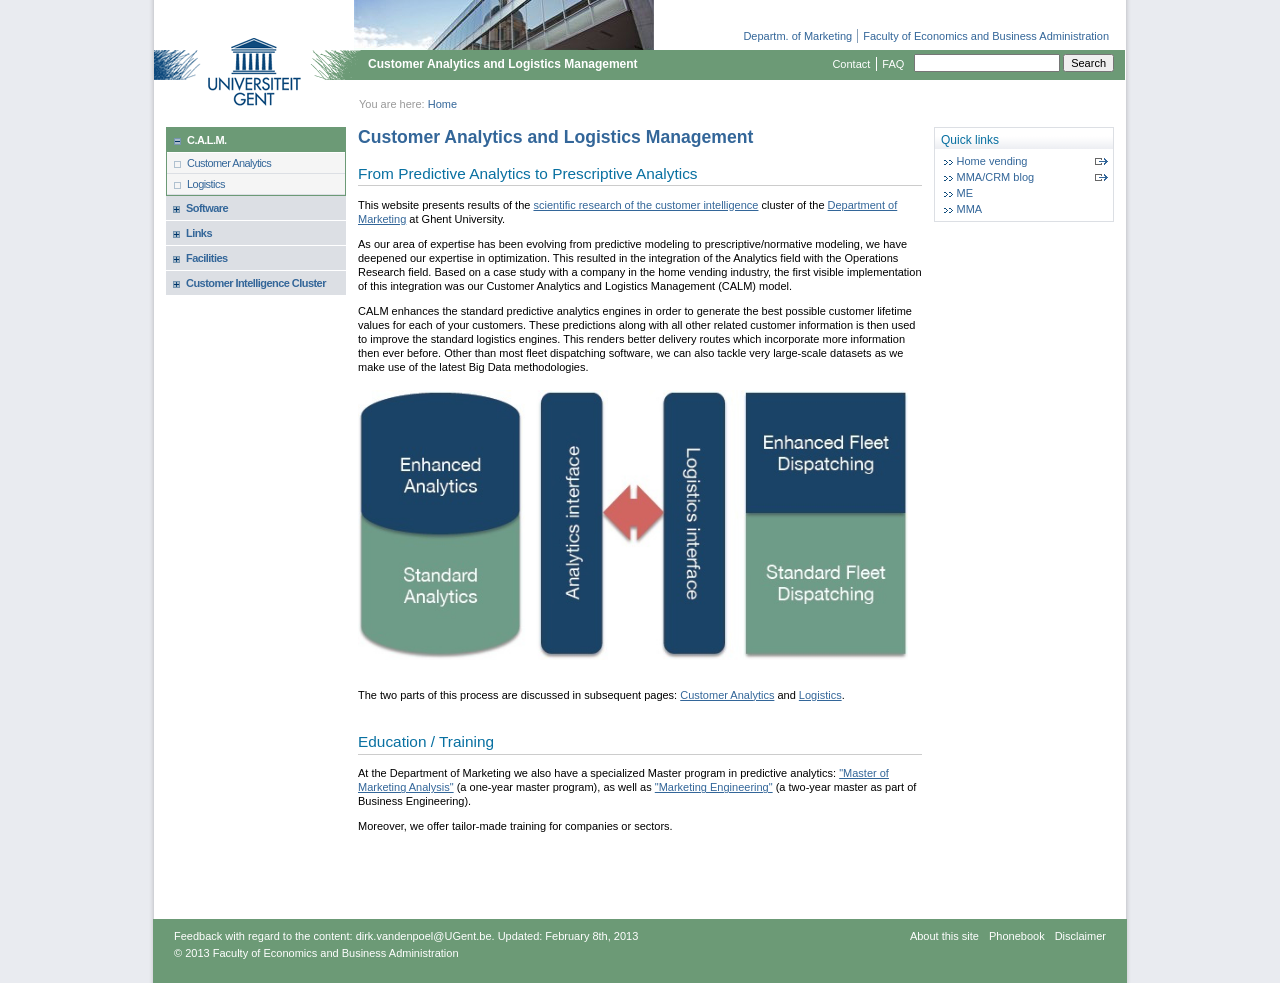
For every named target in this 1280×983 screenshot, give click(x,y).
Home (442, 104)
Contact (851, 64)
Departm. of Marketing (797, 36)
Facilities (207, 258)
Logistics (206, 184)
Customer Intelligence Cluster (256, 283)
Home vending (992, 161)
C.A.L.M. (207, 140)
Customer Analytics (229, 163)
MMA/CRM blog (996, 177)
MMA (970, 209)
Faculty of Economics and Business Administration (986, 36)
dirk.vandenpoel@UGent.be (424, 936)
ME (965, 193)
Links (199, 233)
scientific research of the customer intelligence (645, 205)
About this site (944, 936)
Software (207, 208)
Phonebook (1017, 936)
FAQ (893, 64)
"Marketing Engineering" (714, 787)
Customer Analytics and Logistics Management (503, 64)
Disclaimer (1080, 936)
